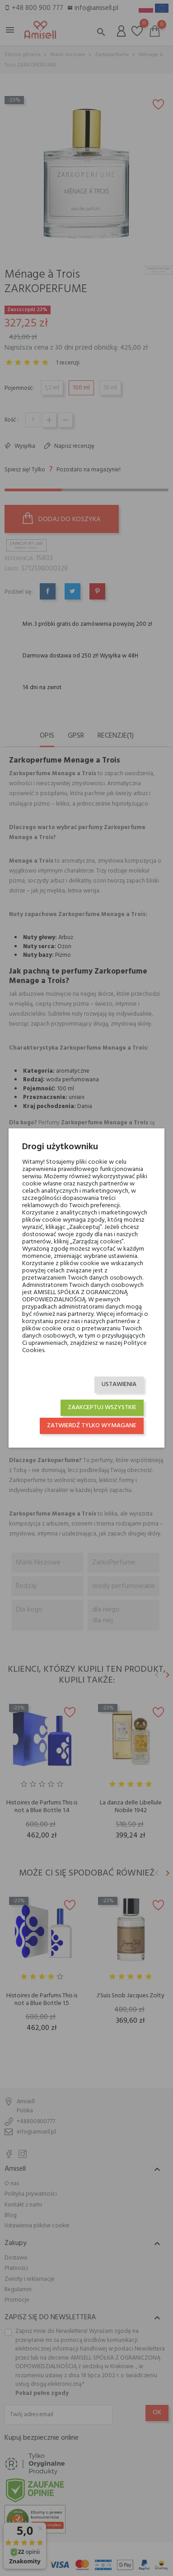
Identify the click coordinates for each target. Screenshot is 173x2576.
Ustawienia (119, 1384)
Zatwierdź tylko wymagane (91, 1425)
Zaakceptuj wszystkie (102, 1407)
